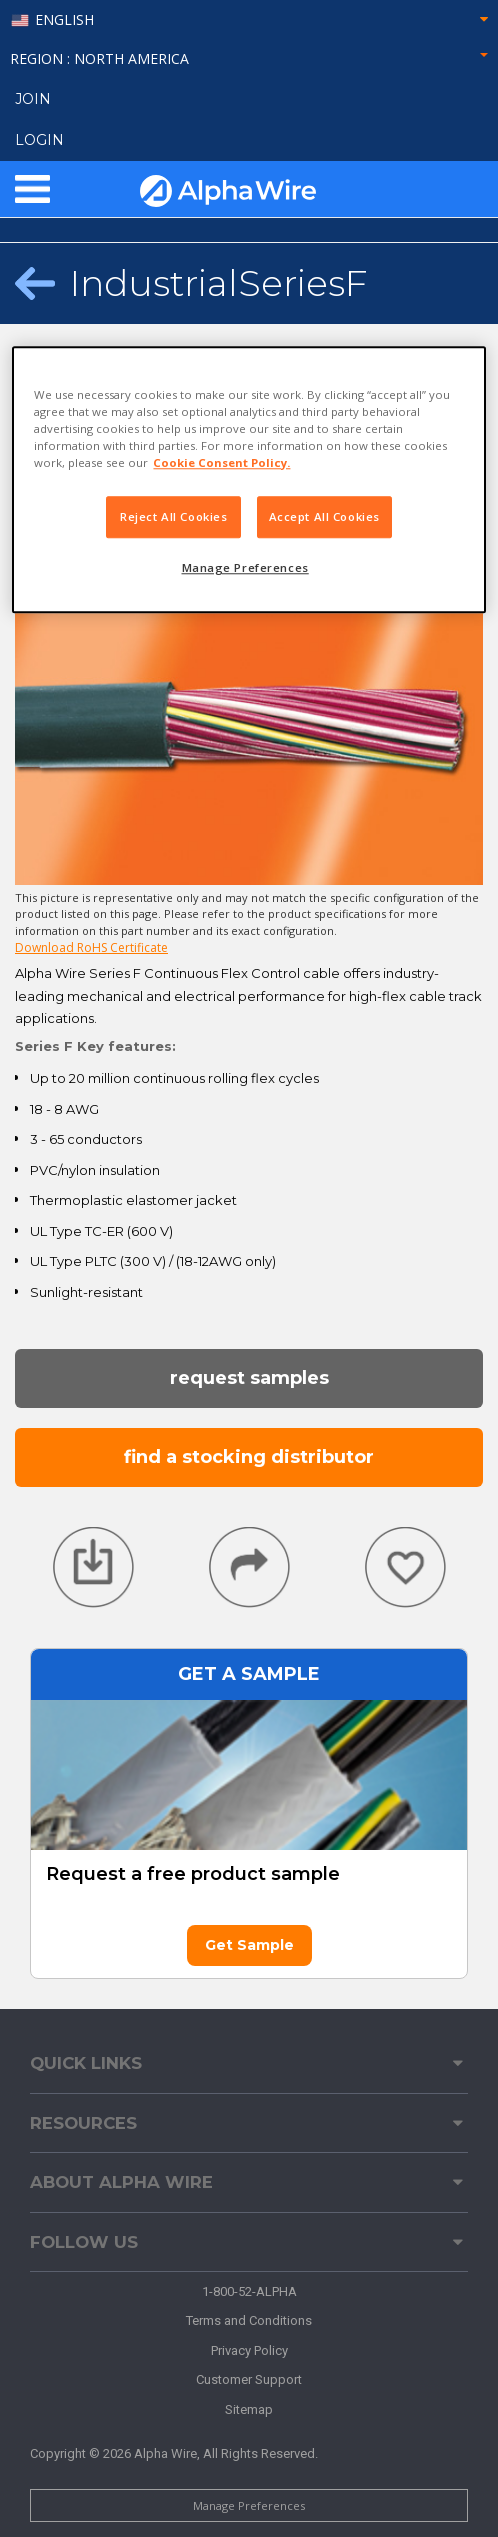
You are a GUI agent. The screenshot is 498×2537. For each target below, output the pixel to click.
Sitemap (249, 2409)
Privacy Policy (249, 2350)
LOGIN (39, 140)
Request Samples (249, 1378)
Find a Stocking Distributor (249, 1457)
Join (33, 99)
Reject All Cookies (173, 516)
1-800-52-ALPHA (249, 2291)
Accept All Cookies (324, 516)
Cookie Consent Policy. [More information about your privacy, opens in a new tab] (221, 462)
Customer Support (249, 2379)
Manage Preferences (249, 2505)
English (64, 20)
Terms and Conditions (249, 2320)
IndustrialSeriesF (218, 283)
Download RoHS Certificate (91, 947)
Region (249, 58)
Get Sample (249, 1945)
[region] (248, 479)
